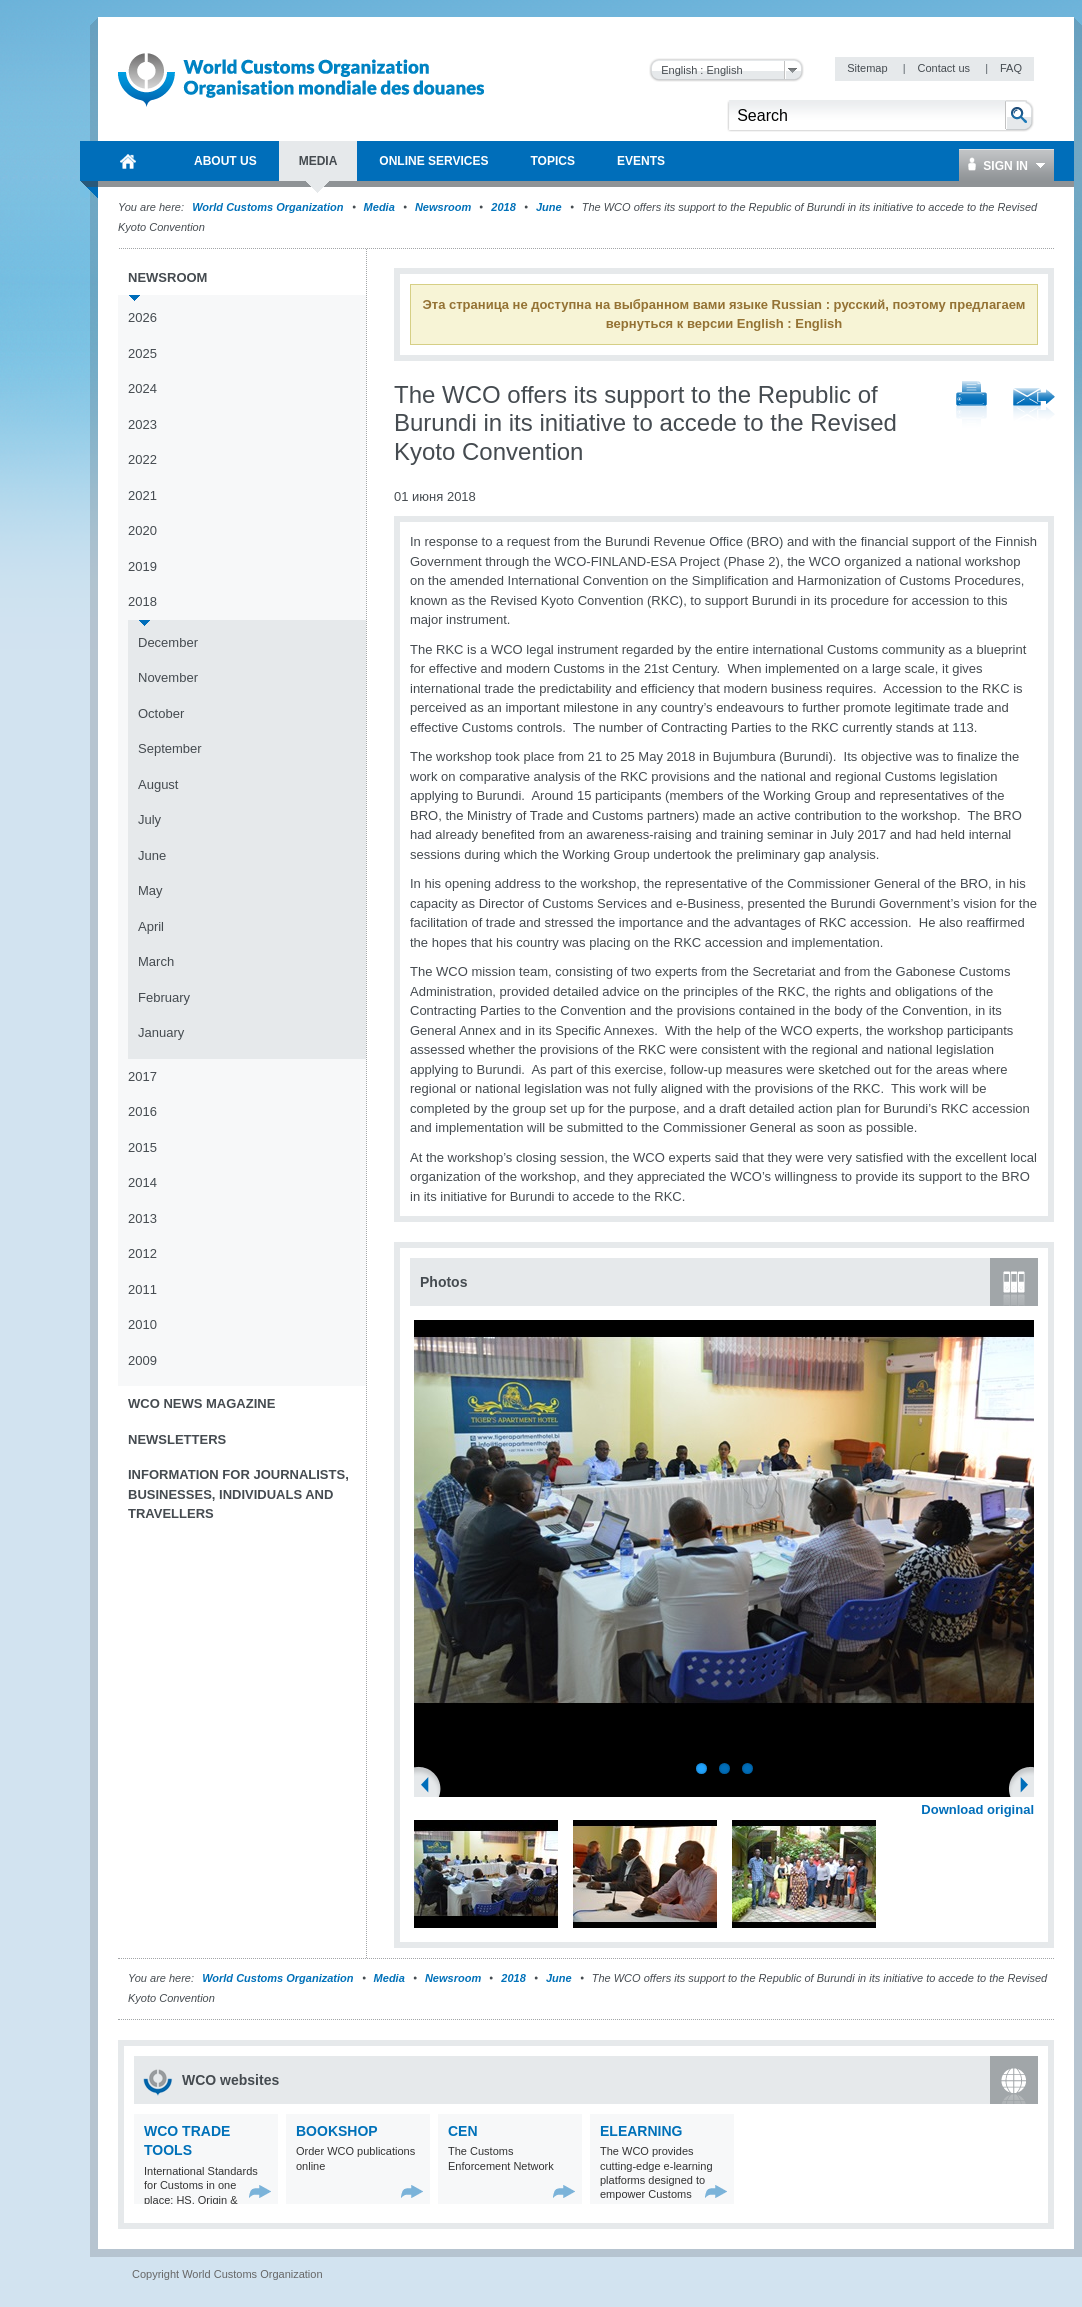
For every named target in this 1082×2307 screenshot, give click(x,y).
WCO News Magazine (201, 1403)
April (151, 926)
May (150, 890)
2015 (142, 1147)
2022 (142, 459)
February (164, 997)
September (170, 748)
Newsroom (443, 207)
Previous (431, 1787)
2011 (142, 1289)
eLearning (641, 2131)
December (168, 642)
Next (1030, 1787)
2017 (142, 1076)
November (168, 677)
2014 (142, 1182)
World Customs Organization (269, 207)
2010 (142, 1324)
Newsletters (177, 1439)
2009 (142, 1360)
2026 (142, 317)
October (161, 713)
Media (379, 207)
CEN (463, 2131)
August (158, 784)
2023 (142, 424)
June (549, 207)
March (156, 961)
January (161, 1032)
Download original (977, 1809)
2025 (142, 353)
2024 (142, 388)
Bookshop (337, 2131)
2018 (503, 207)
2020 (142, 530)
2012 (142, 1253)
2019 (142, 566)
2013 (142, 1218)
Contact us (945, 68)
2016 (142, 1111)
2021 (142, 495)
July (149, 819)
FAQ (1011, 68)
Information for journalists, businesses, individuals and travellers (238, 1494)
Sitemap (868, 68)
